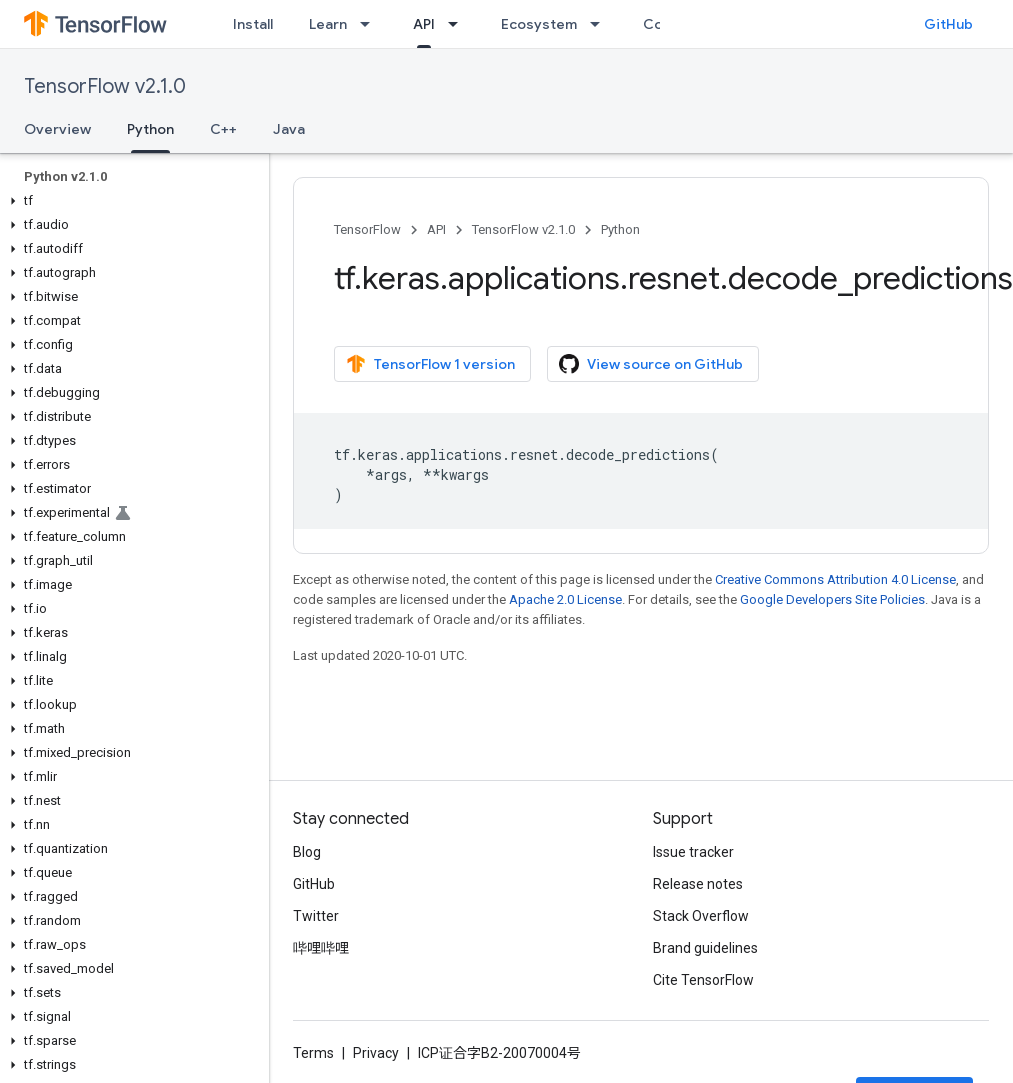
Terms (313, 1053)
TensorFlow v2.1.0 (105, 86)
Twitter (316, 916)
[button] (130, 201)
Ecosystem (539, 24)
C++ (223, 129)
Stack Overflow (701, 916)
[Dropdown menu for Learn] (371, 24)
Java (289, 129)
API (436, 229)
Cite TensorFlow (703, 980)
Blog (307, 852)
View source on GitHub (651, 364)
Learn (328, 24)
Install (253, 24)
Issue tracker (693, 852)
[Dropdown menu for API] (459, 24)
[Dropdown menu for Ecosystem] (601, 24)
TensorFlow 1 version (430, 364)
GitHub (948, 24)
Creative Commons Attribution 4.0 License (835, 579)
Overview (57, 129)
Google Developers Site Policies (832, 599)
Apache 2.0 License (565, 599)
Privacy (376, 1053)
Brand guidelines (705, 948)
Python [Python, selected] (150, 129)
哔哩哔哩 (321, 948)
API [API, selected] (424, 24)
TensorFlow (367, 229)
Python (620, 229)
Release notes (698, 884)
